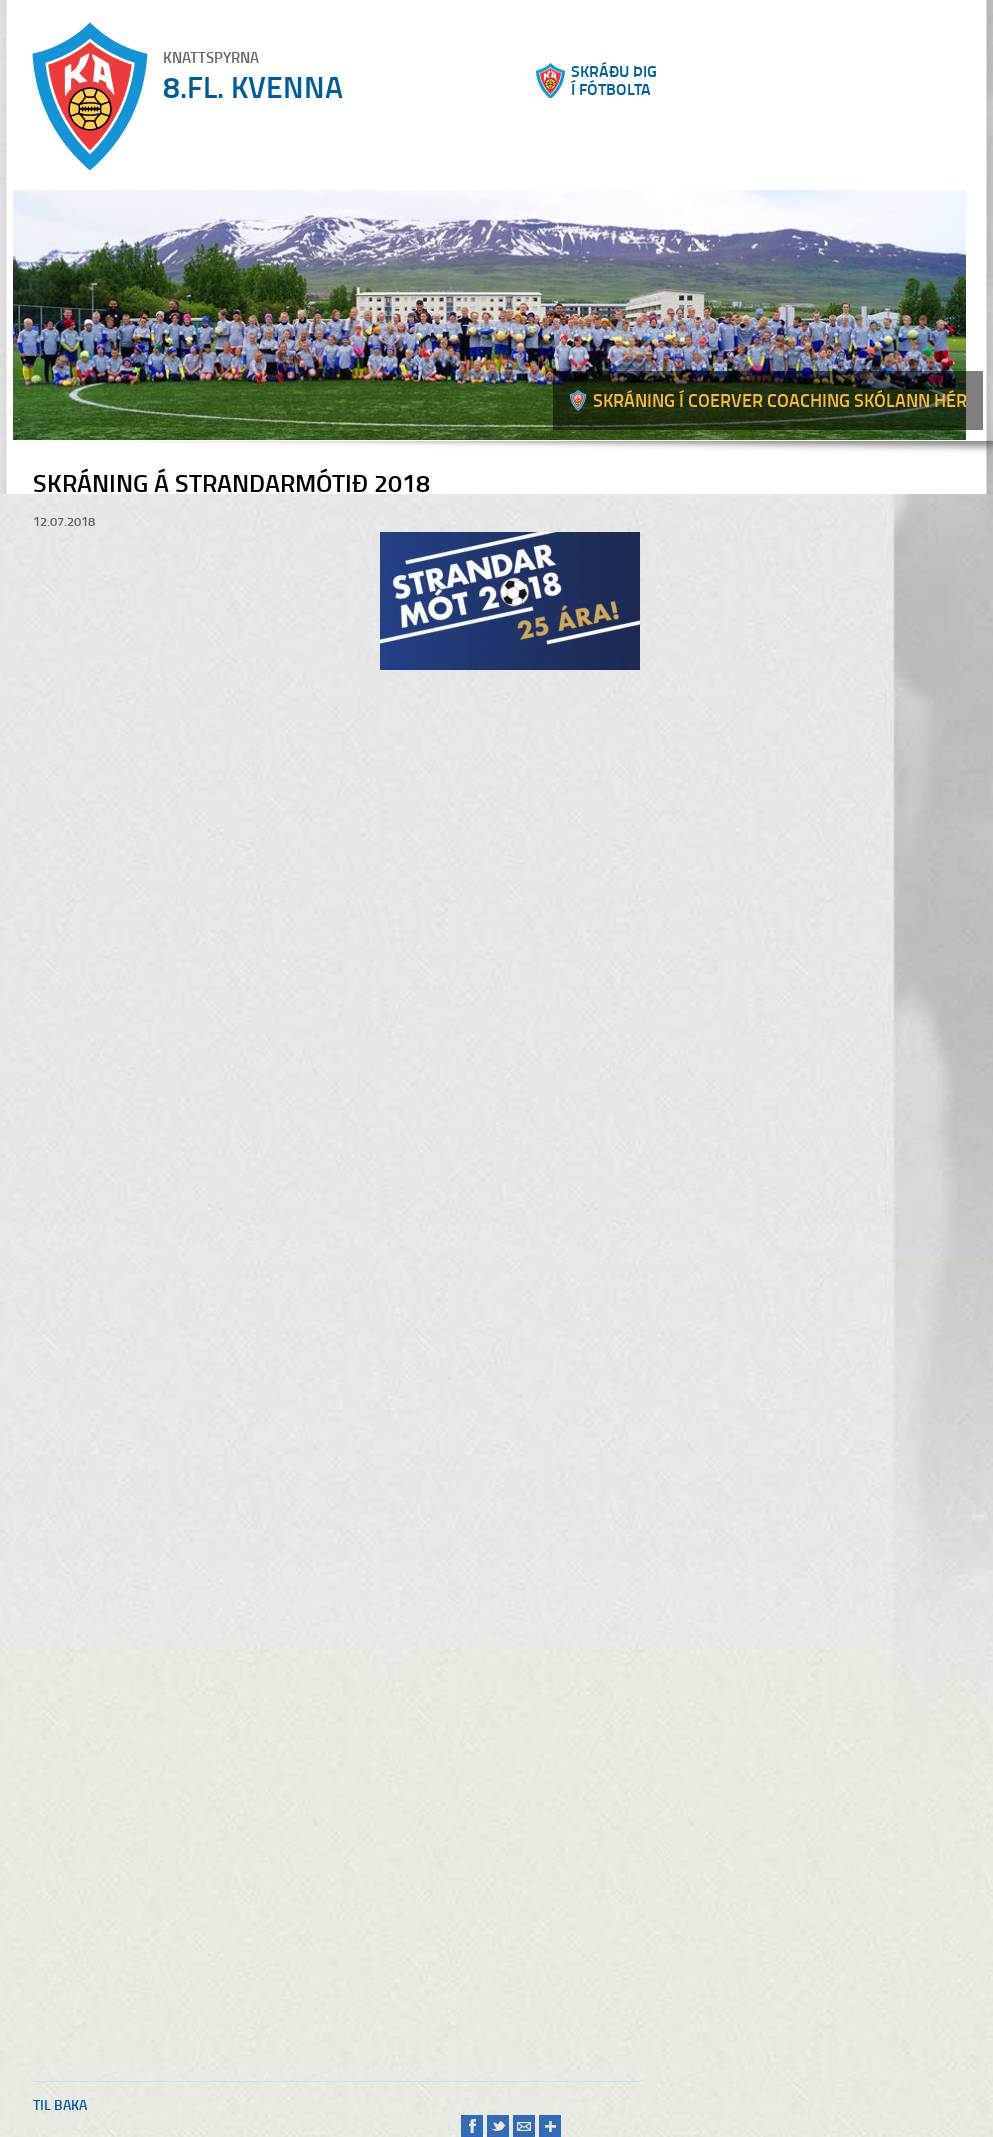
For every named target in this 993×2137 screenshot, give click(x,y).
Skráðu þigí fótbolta (614, 80)
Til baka (60, 2104)
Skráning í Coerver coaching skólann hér (780, 400)
